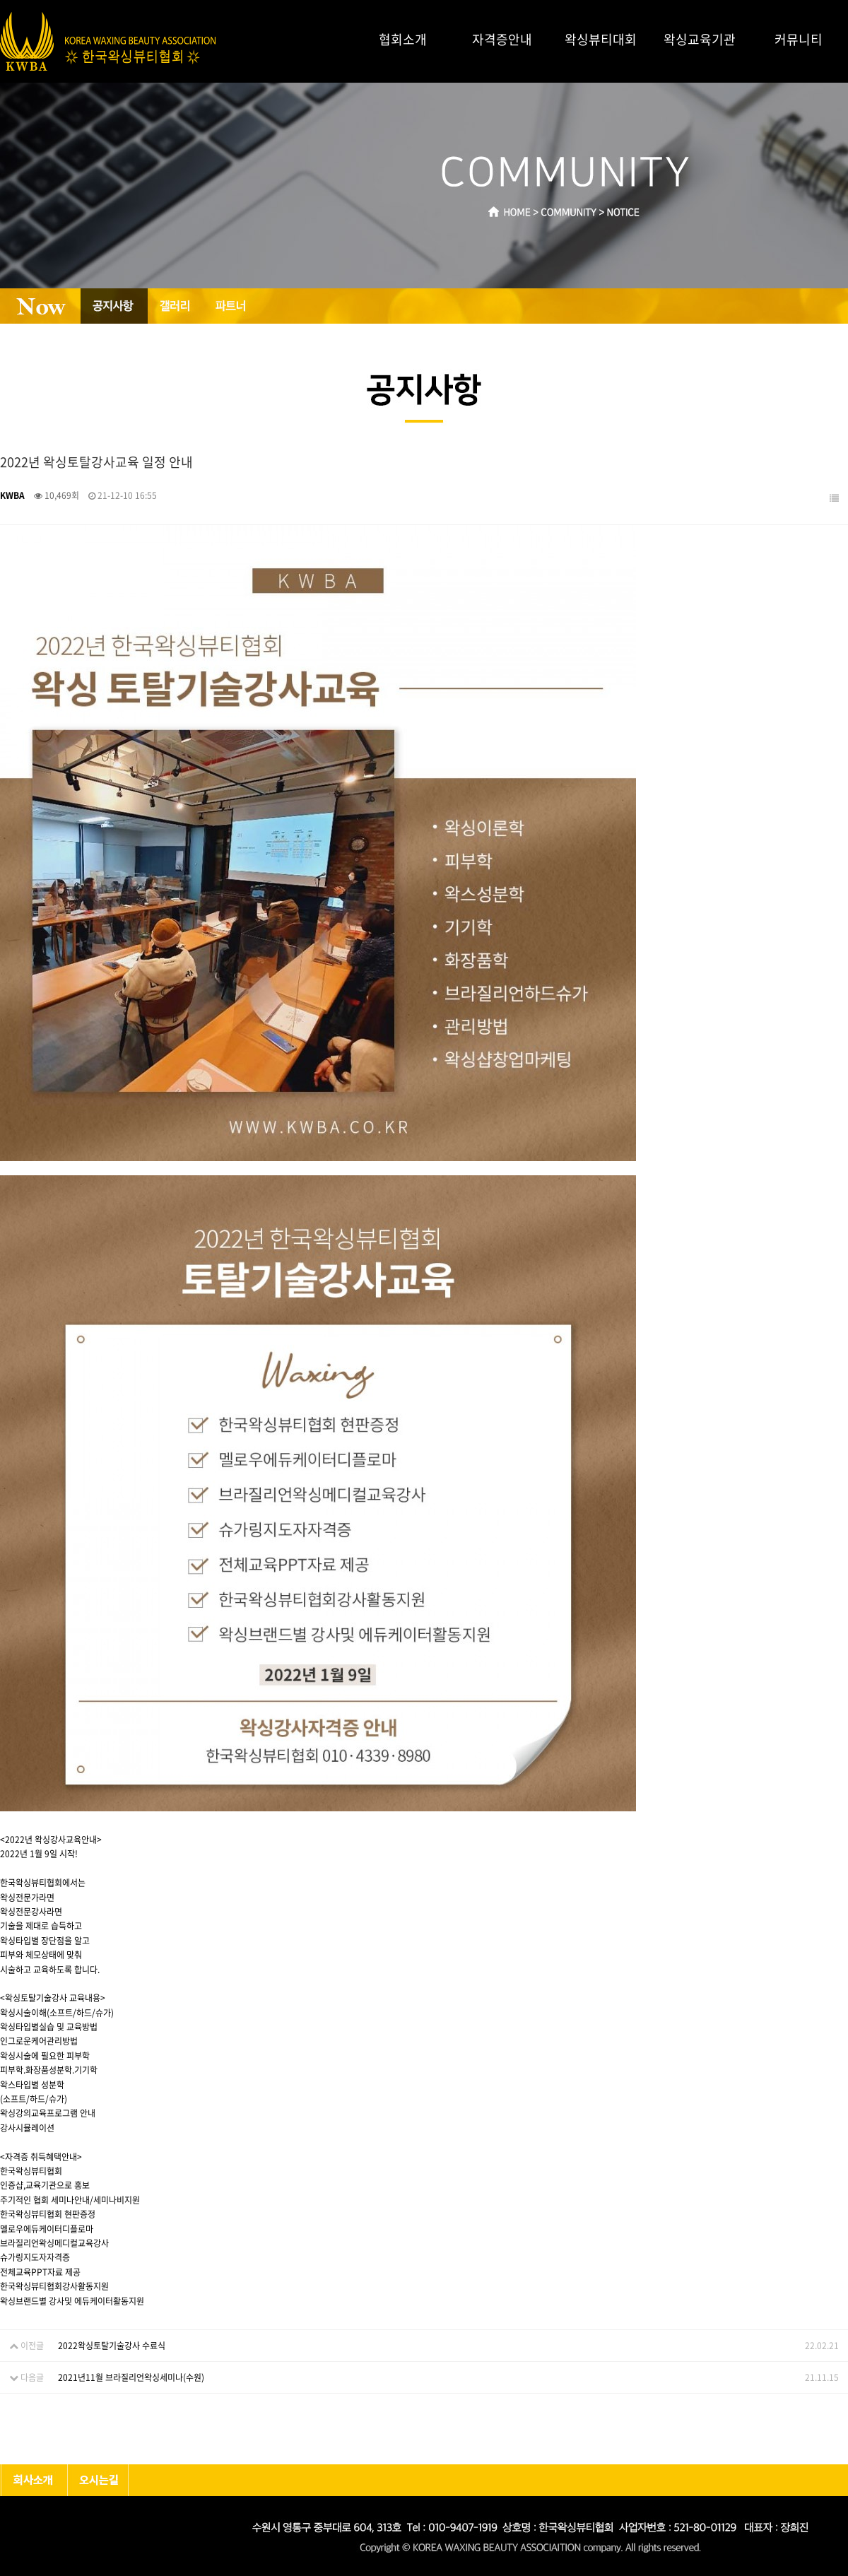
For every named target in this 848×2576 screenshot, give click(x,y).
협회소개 (403, 39)
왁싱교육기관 (700, 39)
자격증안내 (502, 39)
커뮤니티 (799, 39)
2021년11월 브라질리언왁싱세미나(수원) (131, 2377)
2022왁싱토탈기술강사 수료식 (111, 2345)
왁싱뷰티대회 (601, 39)
